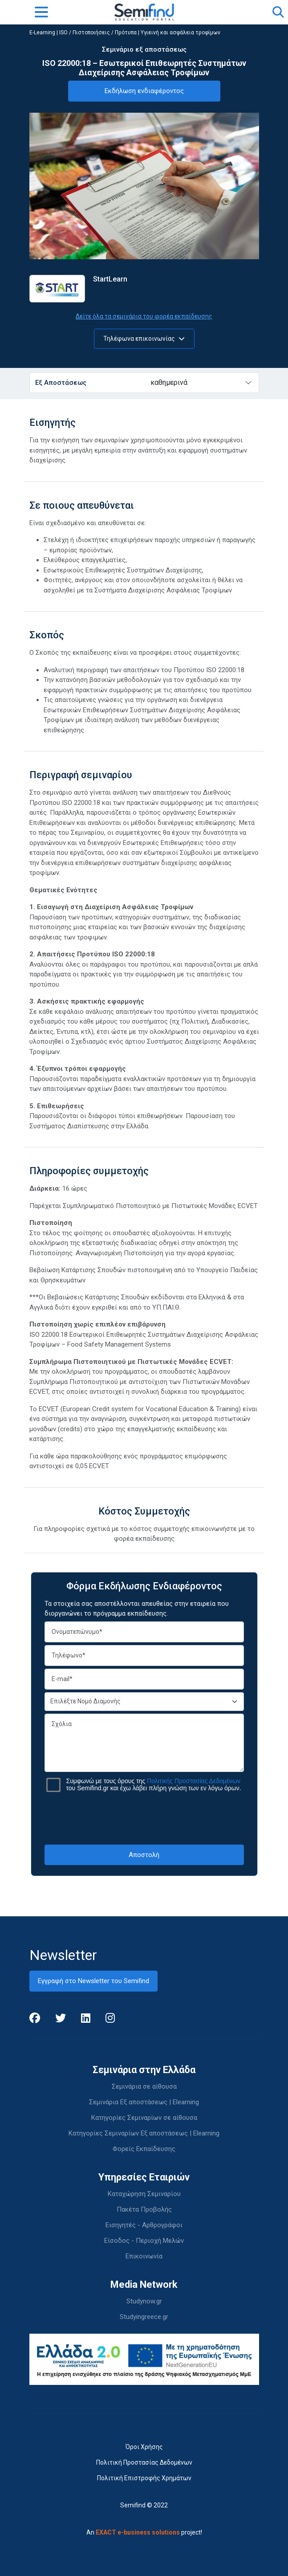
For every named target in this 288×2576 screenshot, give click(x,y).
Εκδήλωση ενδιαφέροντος (144, 91)
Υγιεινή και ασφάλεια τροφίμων (180, 32)
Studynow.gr (144, 2301)
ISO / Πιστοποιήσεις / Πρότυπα (98, 32)
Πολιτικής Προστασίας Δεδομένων (193, 1780)
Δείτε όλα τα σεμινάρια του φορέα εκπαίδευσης (144, 316)
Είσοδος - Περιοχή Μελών (144, 2241)
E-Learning (42, 32)
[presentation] (144, 1818)
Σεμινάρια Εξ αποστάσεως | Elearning (144, 2102)
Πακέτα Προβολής (144, 2209)
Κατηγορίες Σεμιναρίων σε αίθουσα (144, 2118)
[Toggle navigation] (41, 12)
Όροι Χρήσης (144, 2446)
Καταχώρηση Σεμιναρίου (144, 2194)
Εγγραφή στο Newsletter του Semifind (93, 1981)
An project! (144, 2532)
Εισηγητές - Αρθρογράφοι (144, 2225)
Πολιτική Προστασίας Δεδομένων (144, 2462)
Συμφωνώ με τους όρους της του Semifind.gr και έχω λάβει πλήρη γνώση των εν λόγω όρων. (153, 1784)
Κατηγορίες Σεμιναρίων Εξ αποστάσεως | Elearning (144, 2133)
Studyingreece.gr (144, 2317)
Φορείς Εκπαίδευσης (144, 2149)
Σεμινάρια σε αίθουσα (144, 2086)
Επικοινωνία (144, 2256)
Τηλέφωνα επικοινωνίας (144, 338)
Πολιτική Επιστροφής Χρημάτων (144, 2478)
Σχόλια (144, 1743)
